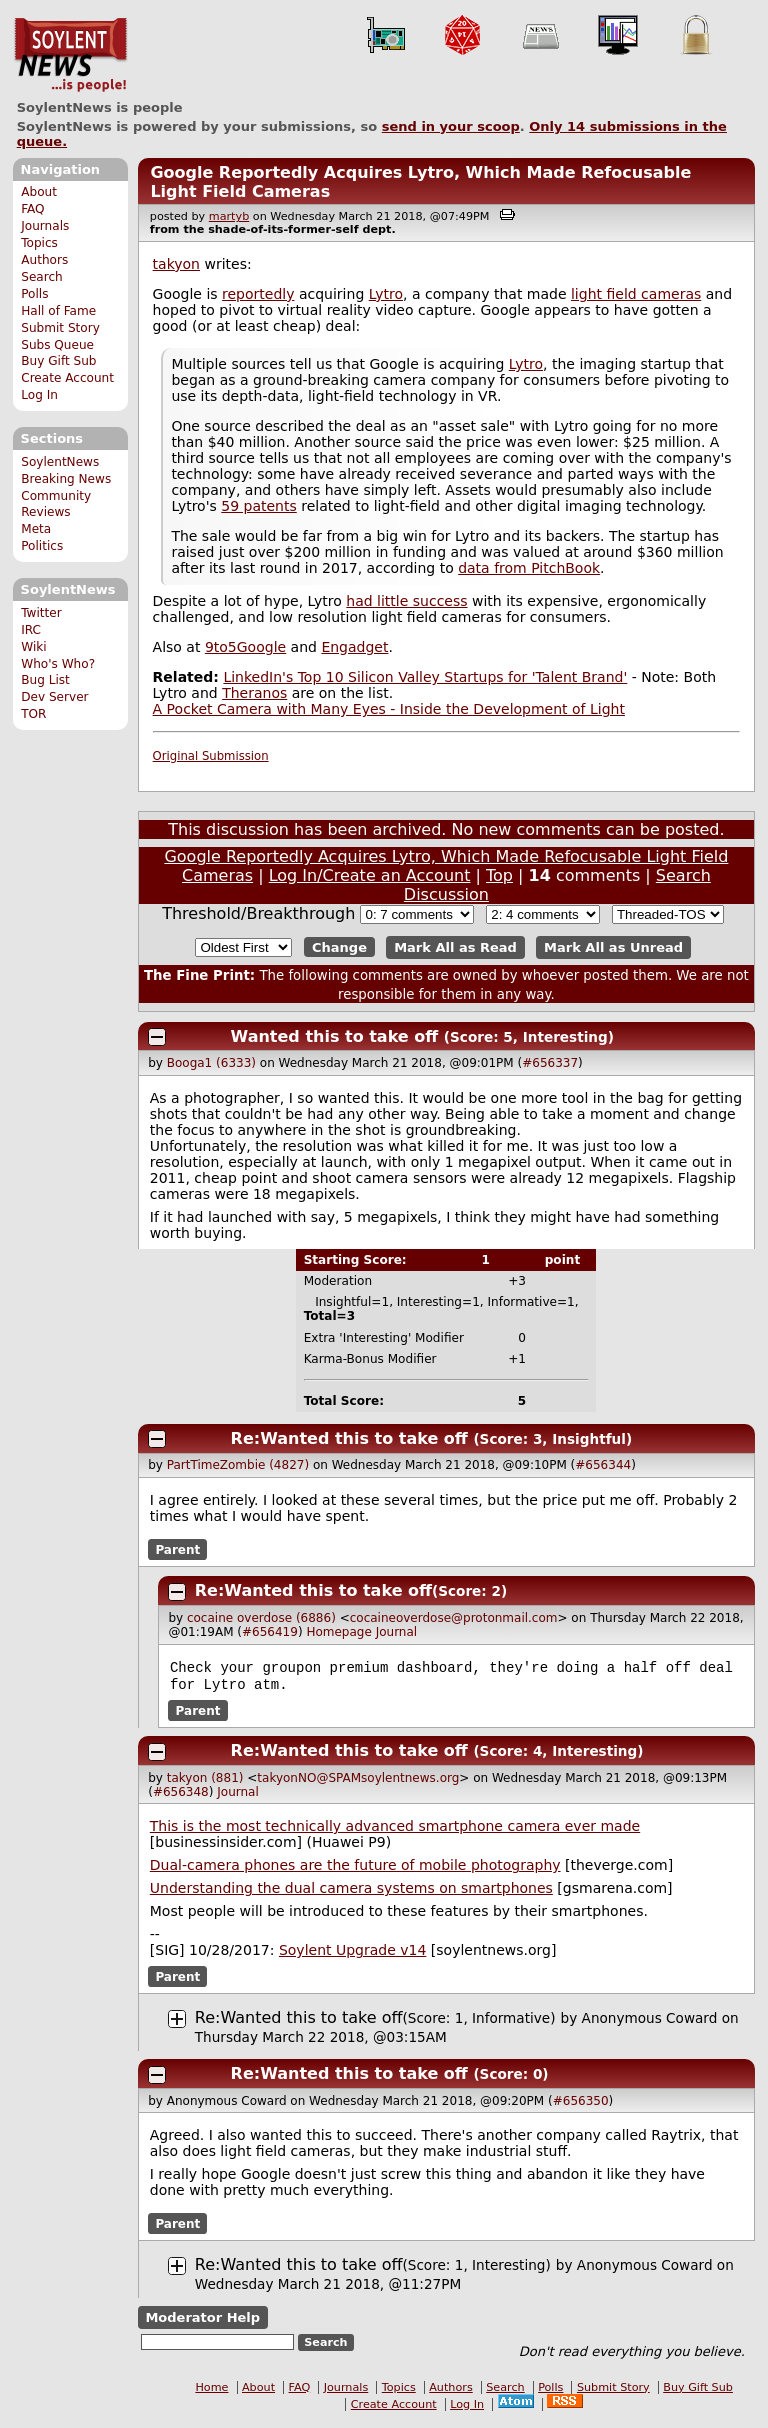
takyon (176, 264)
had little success (406, 601)
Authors (44, 260)
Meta (36, 529)
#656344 (603, 1465)
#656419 (270, 1632)
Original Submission (211, 756)
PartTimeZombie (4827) (238, 1465)
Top (499, 875)
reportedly (258, 294)
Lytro (386, 294)
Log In (39, 395)
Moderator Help (202, 2321)
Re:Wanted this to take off (349, 1438)
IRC (31, 630)
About (39, 192)
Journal (397, 1632)
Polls (34, 294)
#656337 (550, 1063)
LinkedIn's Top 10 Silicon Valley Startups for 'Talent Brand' (425, 677)
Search (42, 277)
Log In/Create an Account (370, 875)
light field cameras (636, 294)
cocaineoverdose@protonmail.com (454, 1618)
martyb (229, 216)
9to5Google (245, 647)
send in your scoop (451, 126)
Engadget (354, 647)
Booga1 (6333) (211, 1063)
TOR (33, 714)
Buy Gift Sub (58, 361)
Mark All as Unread (613, 947)
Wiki (33, 647)
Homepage (338, 1632)
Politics (42, 546)
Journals (45, 226)
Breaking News (66, 479)
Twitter (41, 613)
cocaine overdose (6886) (261, 1618)
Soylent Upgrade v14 (352, 1954)
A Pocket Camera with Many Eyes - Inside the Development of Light (389, 709)
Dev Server (54, 697)
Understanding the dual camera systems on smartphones (351, 1892)
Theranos (254, 693)
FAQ (32, 209)
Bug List (45, 680)
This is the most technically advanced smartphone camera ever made (395, 1830)
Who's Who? (58, 664)
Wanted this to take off (335, 1036)
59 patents (259, 506)
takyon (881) (205, 1782)
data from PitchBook (529, 568)
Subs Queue (57, 345)
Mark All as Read (455, 947)
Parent (177, 1549)
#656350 (581, 2105)
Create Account (67, 378)
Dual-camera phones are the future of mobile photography (355, 1869)
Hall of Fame (58, 311)
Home (211, 2391)
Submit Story (60, 328)
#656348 (181, 1796)
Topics (39, 243)
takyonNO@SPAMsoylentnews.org (358, 1782)
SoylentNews (70, 55)
